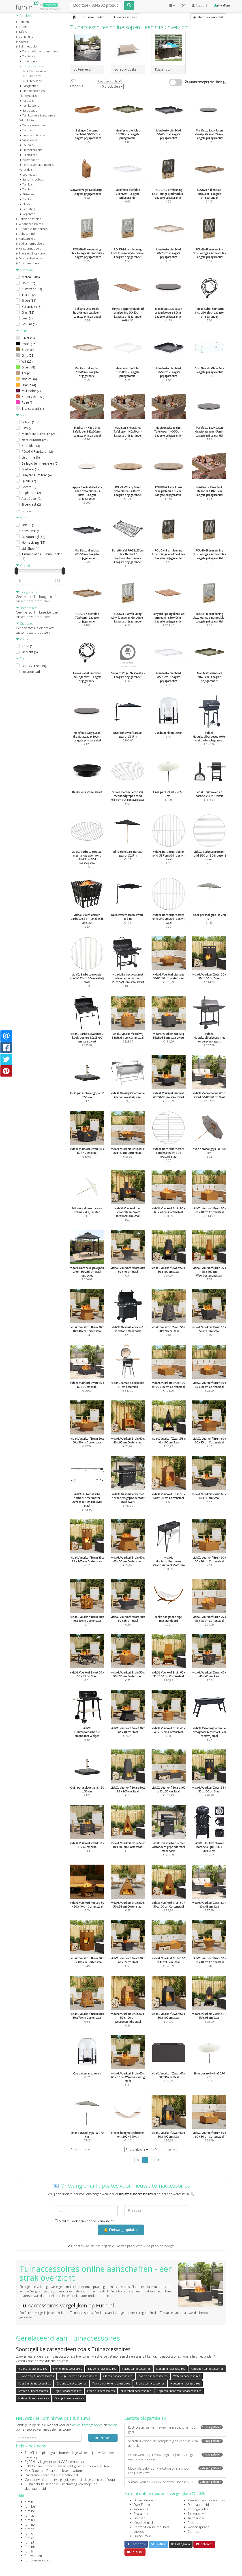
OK (121, 1315)
